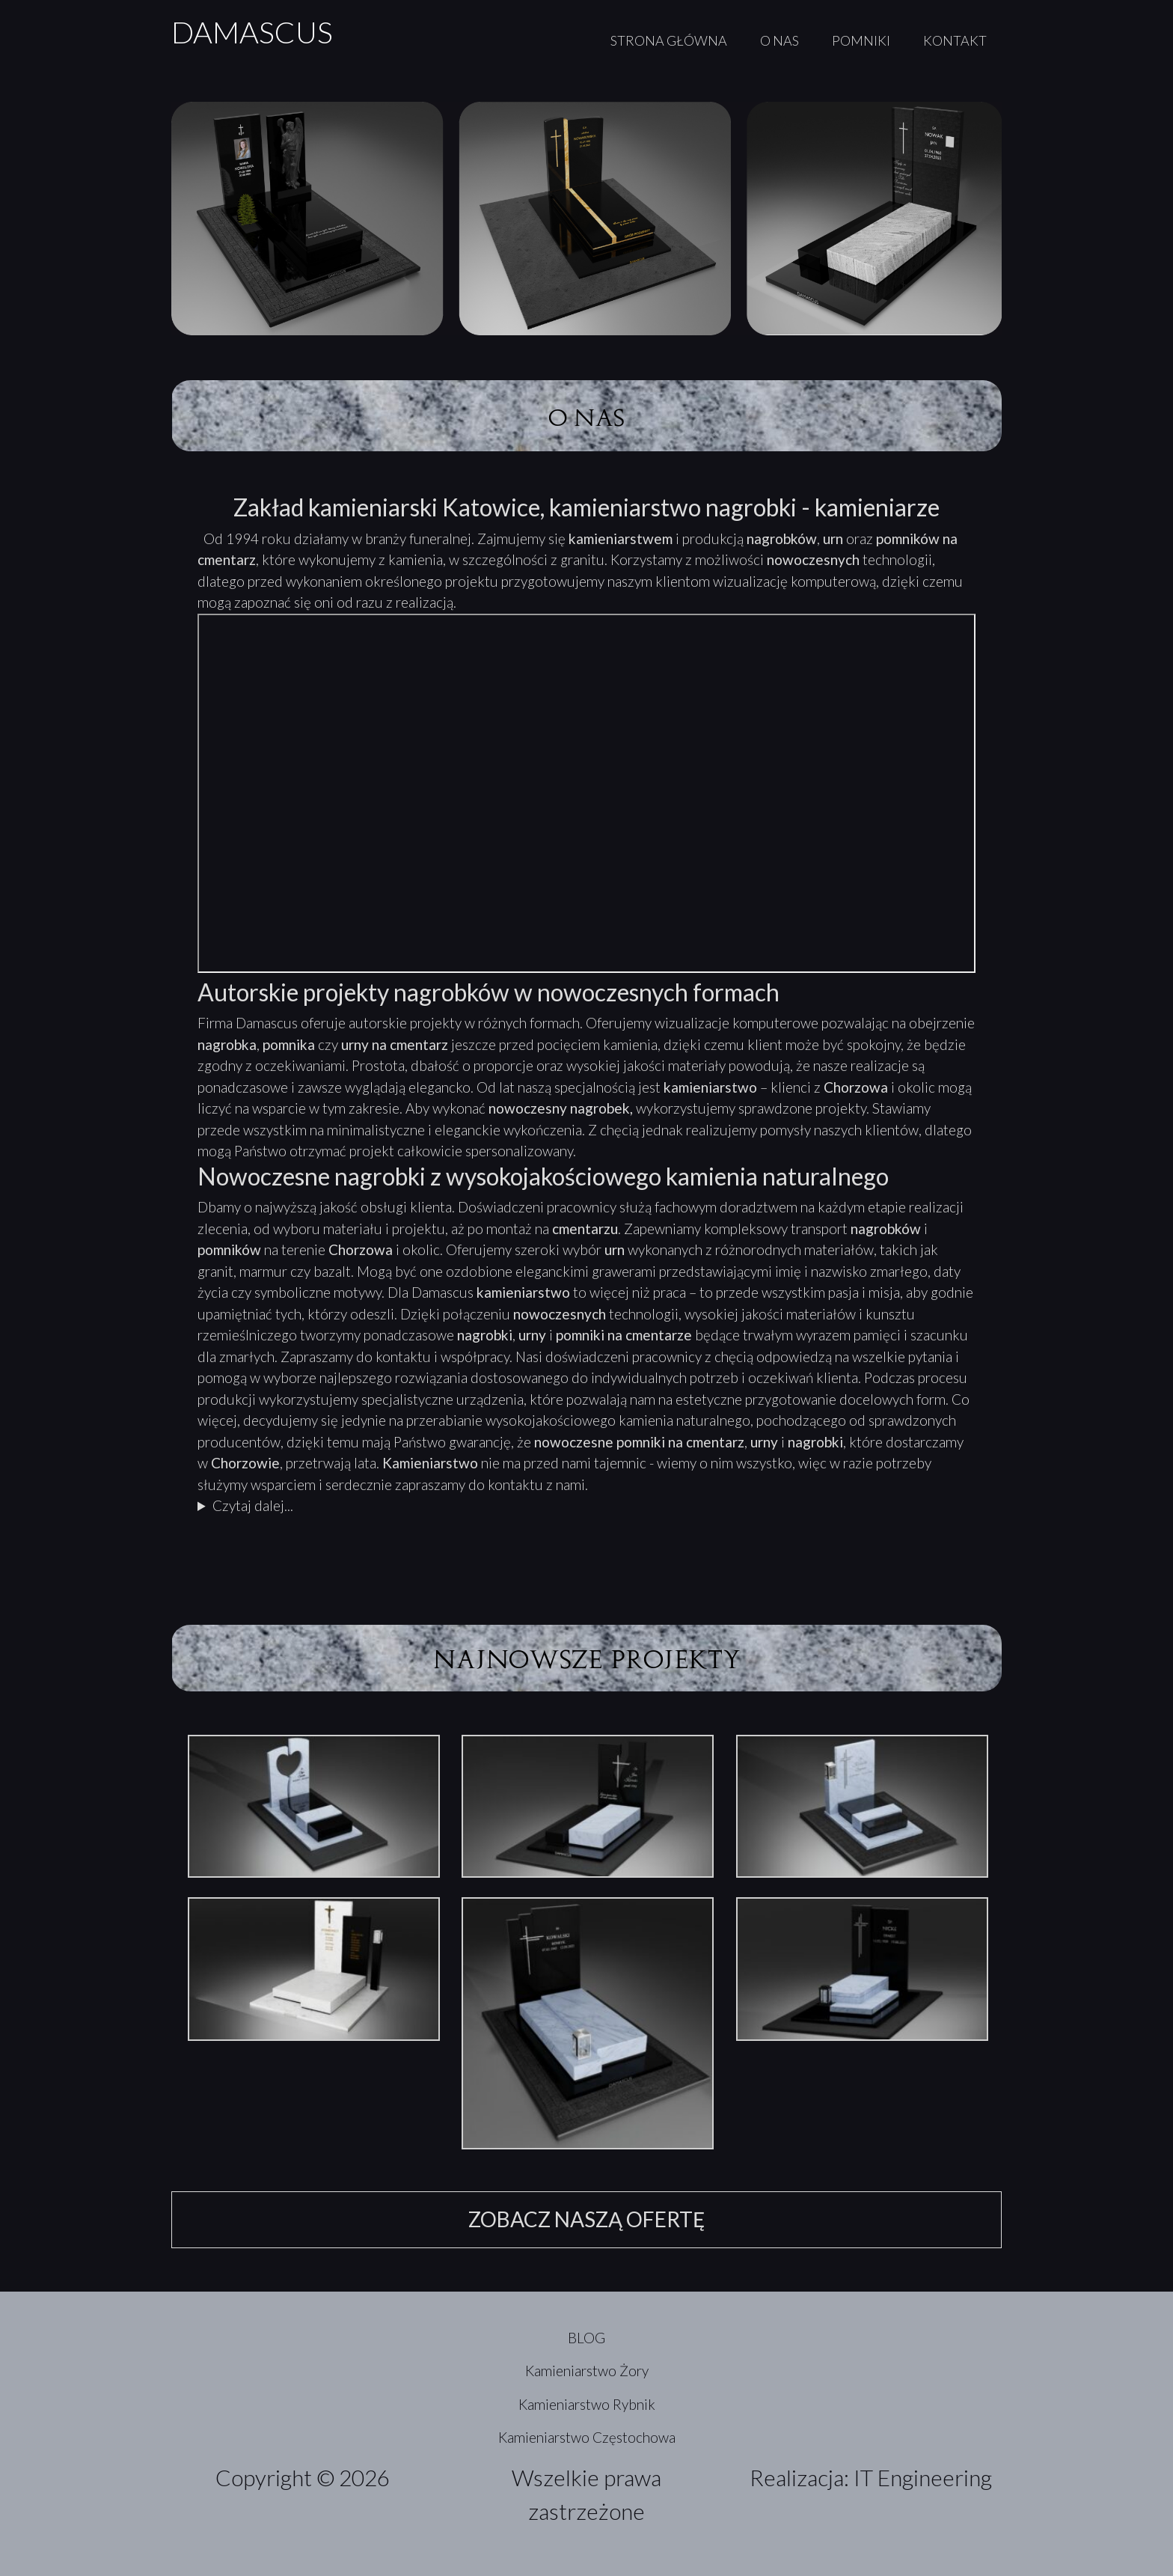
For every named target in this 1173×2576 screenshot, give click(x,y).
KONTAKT (955, 40)
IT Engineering (923, 2477)
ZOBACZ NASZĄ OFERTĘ (586, 2219)
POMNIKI (861, 40)
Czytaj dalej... (252, 1505)
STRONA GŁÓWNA (668, 40)
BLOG (586, 2337)
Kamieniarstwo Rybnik (586, 2404)
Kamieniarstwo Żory (587, 2370)
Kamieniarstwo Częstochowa (587, 2437)
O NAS (779, 40)
